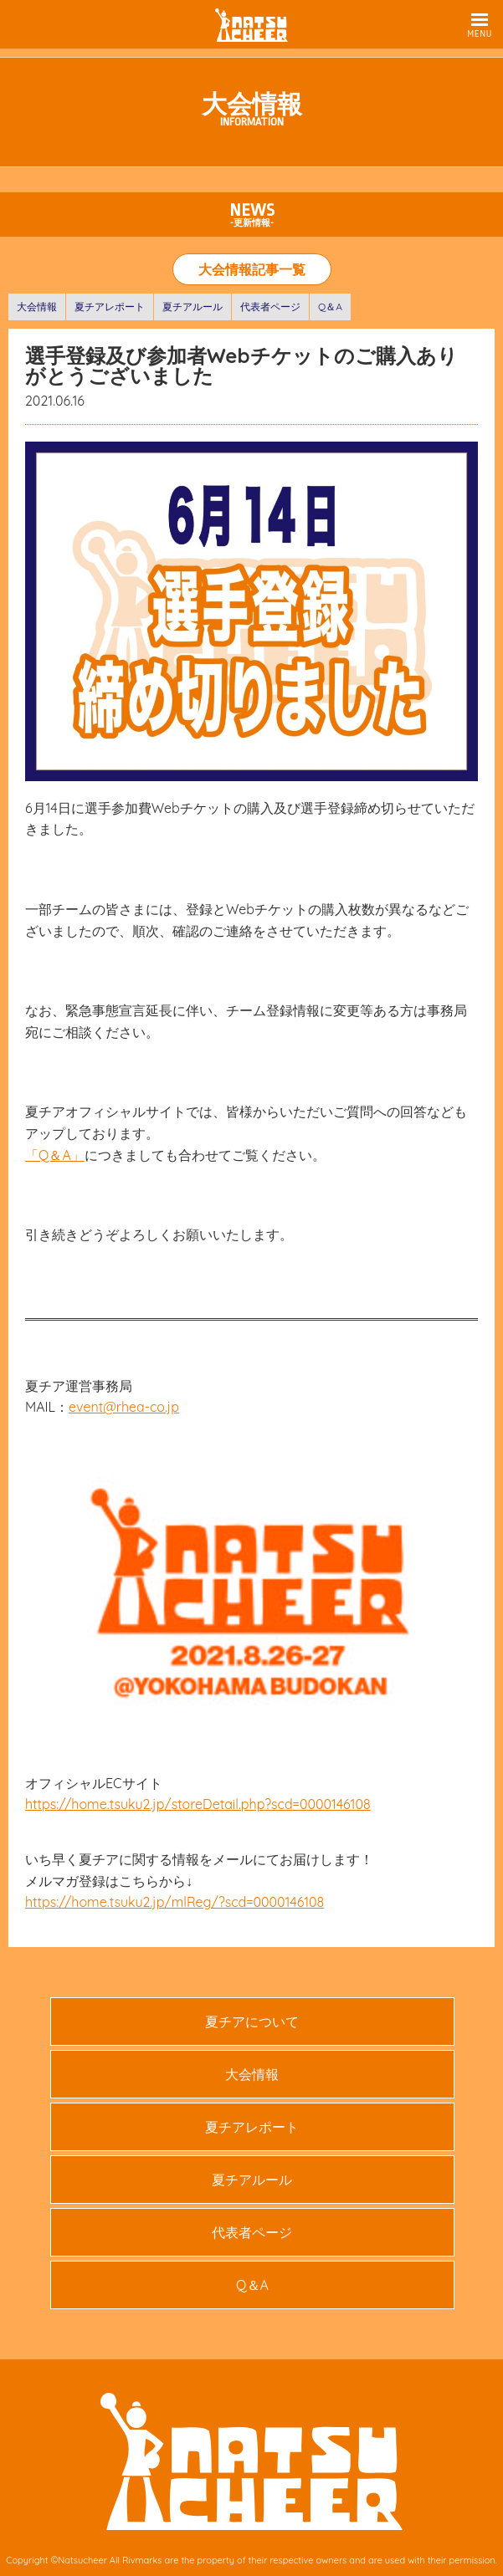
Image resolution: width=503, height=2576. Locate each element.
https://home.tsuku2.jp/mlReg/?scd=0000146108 (174, 1902)
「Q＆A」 (55, 1155)
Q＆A (330, 306)
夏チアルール (192, 306)
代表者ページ (270, 306)
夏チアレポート (109, 306)
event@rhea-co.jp (124, 1406)
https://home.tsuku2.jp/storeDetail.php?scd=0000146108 (198, 1804)
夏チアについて (252, 2021)
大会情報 (37, 306)
